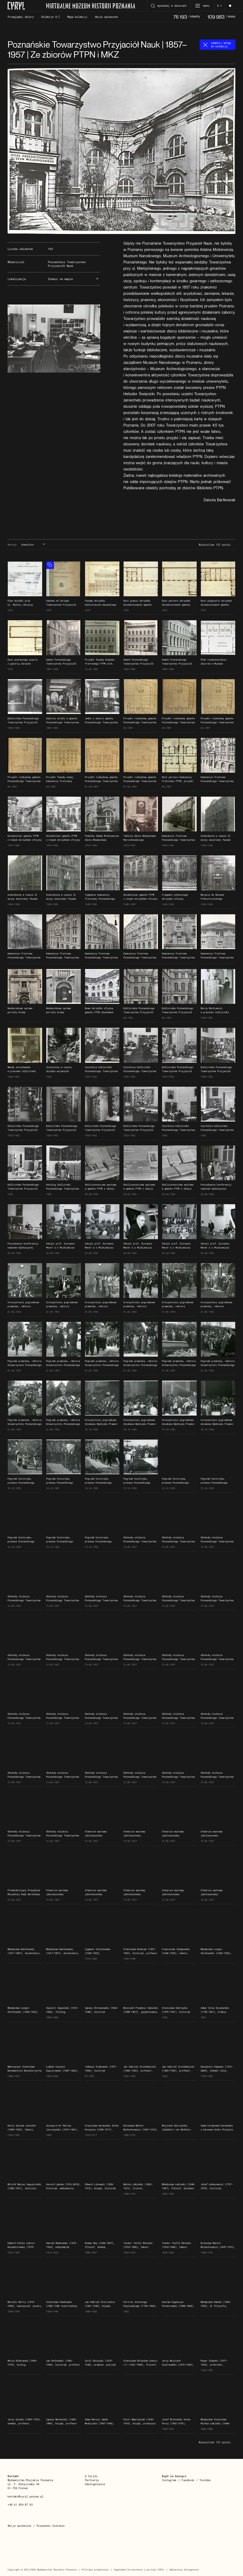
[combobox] (32, 544)
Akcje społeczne (19, 2526)
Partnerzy (92, 2480)
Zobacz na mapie (73, 279)
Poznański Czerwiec (50, 2526)
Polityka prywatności (95, 2569)
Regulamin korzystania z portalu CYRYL (139, 2569)
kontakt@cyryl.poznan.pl (26, 2496)
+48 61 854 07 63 (20, 2504)
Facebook (187, 2480)
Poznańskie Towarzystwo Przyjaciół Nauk (67, 263)
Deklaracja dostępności (184, 2569)
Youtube (205, 2480)
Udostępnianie (95, 2484)
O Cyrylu (91, 2476)
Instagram (169, 2480)
